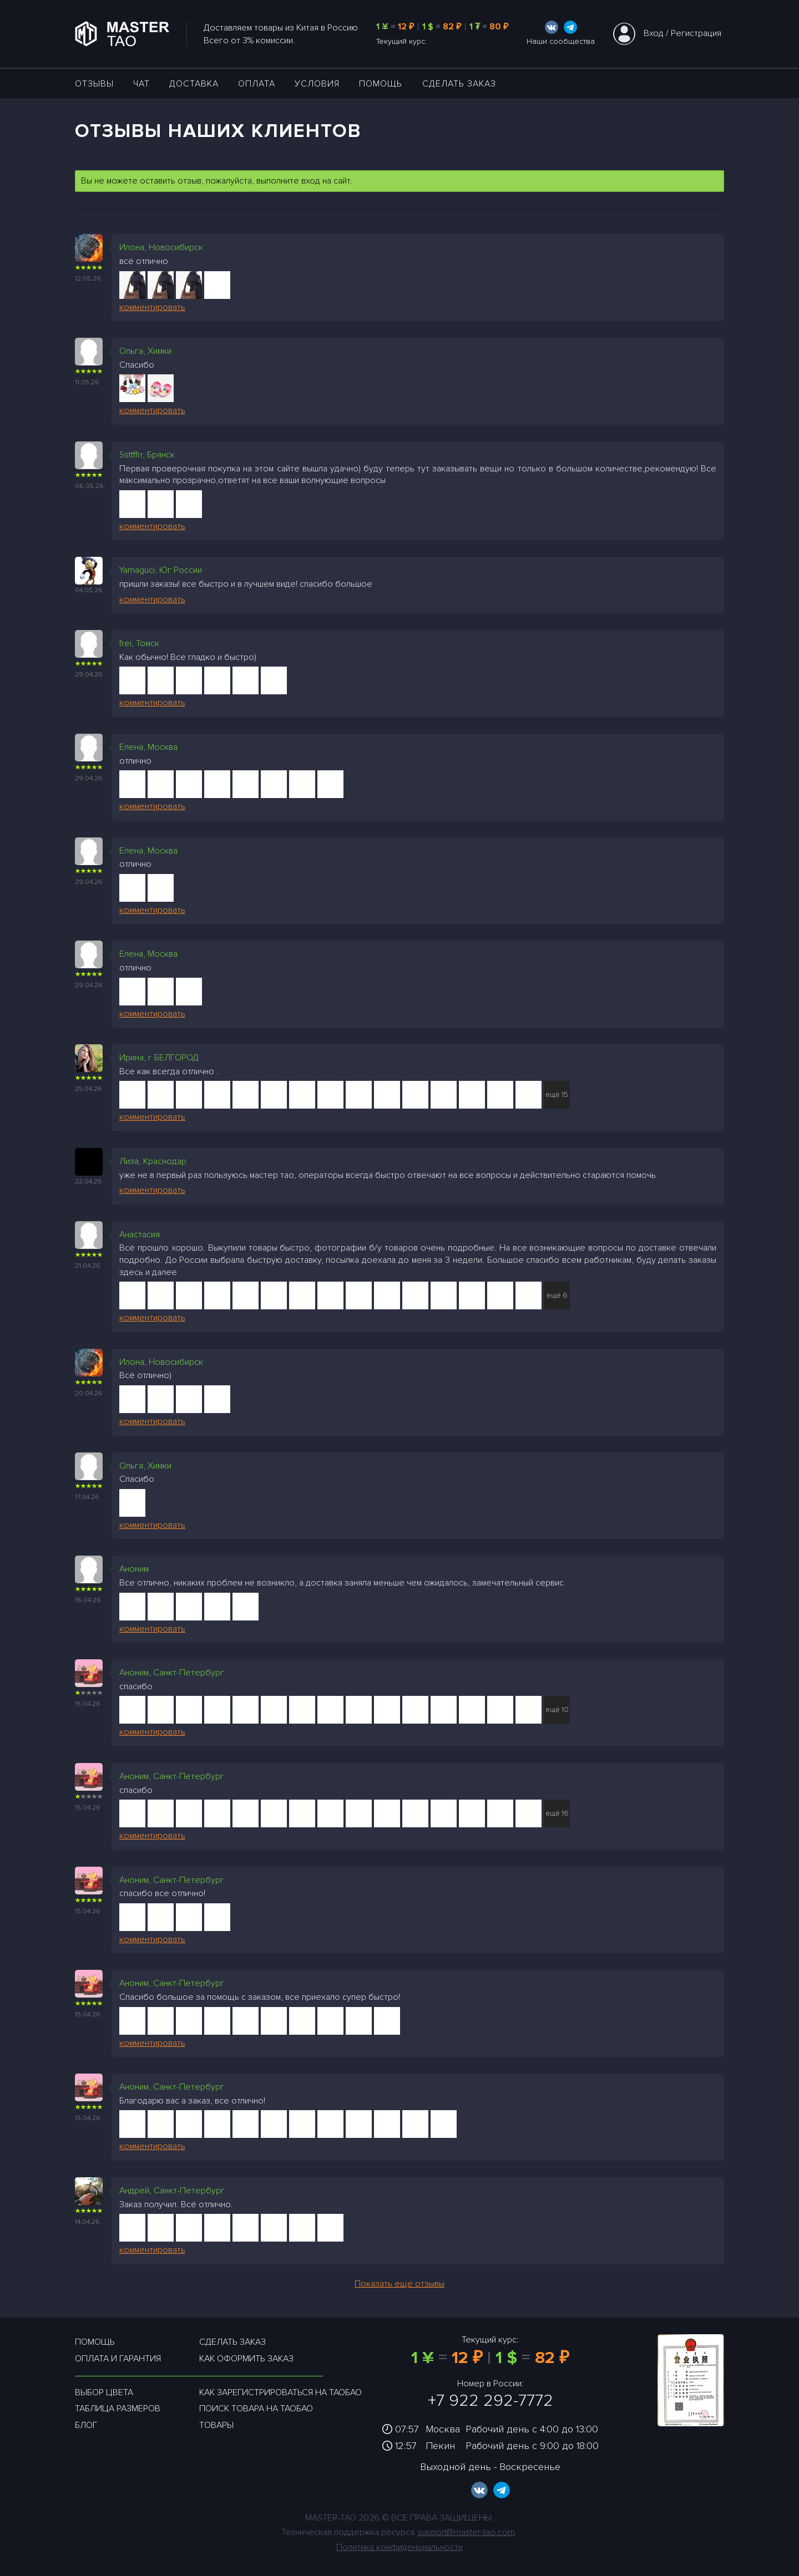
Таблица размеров (117, 2408)
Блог (86, 2425)
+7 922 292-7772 (490, 2400)
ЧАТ (141, 83)
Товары (216, 2425)
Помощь (380, 83)
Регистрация (696, 33)
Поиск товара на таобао (256, 2408)
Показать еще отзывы (399, 2283)
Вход (654, 33)
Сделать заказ (459, 83)
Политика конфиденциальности (399, 2547)
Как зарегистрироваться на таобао (280, 2392)
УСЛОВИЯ (317, 83)
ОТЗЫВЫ (94, 83)
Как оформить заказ (246, 2358)
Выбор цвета (104, 2392)
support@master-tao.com (466, 2532)
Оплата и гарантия (118, 2358)
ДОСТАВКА (194, 83)
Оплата (256, 83)
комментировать (152, 307)
